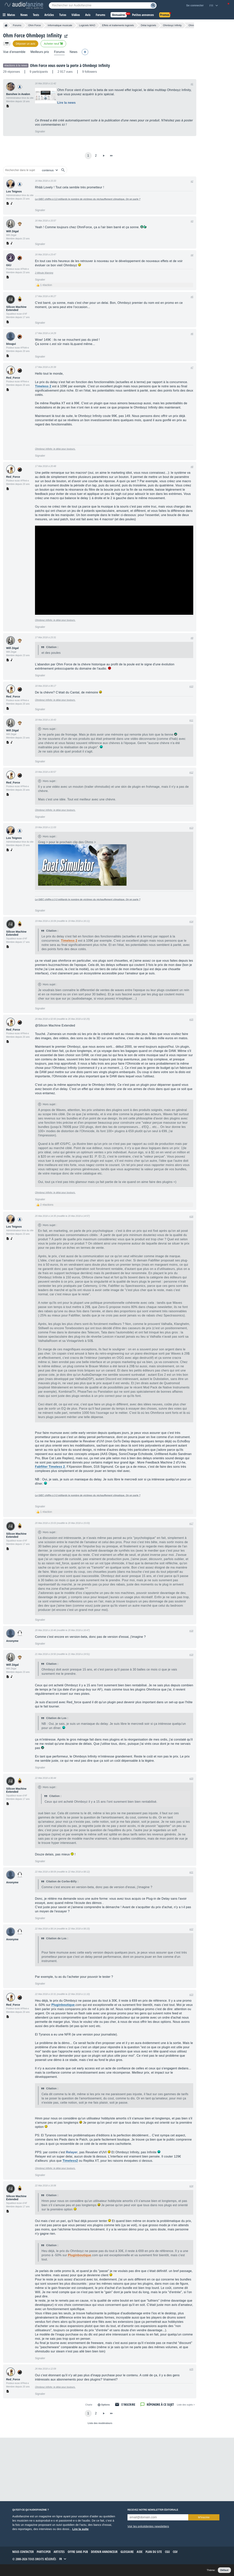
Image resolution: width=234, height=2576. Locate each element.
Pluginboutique (63, 2004)
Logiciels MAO (87, 25)
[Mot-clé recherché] (103, 5)
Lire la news (66, 102)
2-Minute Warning (44, 272)
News (73, 51)
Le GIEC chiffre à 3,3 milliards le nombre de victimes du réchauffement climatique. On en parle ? (87, 199)
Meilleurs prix (39, 51)
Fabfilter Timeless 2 (50, 1466)
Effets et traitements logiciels (118, 25)
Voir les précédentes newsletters (148, 2526)
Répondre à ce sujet (160, 2404)
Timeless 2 (43, 386)
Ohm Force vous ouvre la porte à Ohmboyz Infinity (70, 65)
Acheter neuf (53, 43)
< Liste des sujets (186, 2404)
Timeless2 (70, 2160)
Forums (17, 25)
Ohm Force (34, 25)
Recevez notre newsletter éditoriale (152, 2509)
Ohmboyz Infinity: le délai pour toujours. (55, 449)
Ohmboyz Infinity (172, 25)
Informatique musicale (60, 25)
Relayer (71, 2152)
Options (105, 2404)
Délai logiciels (148, 25)
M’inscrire (204, 2517)
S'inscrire (128, 2404)
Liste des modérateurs (100, 2423)
